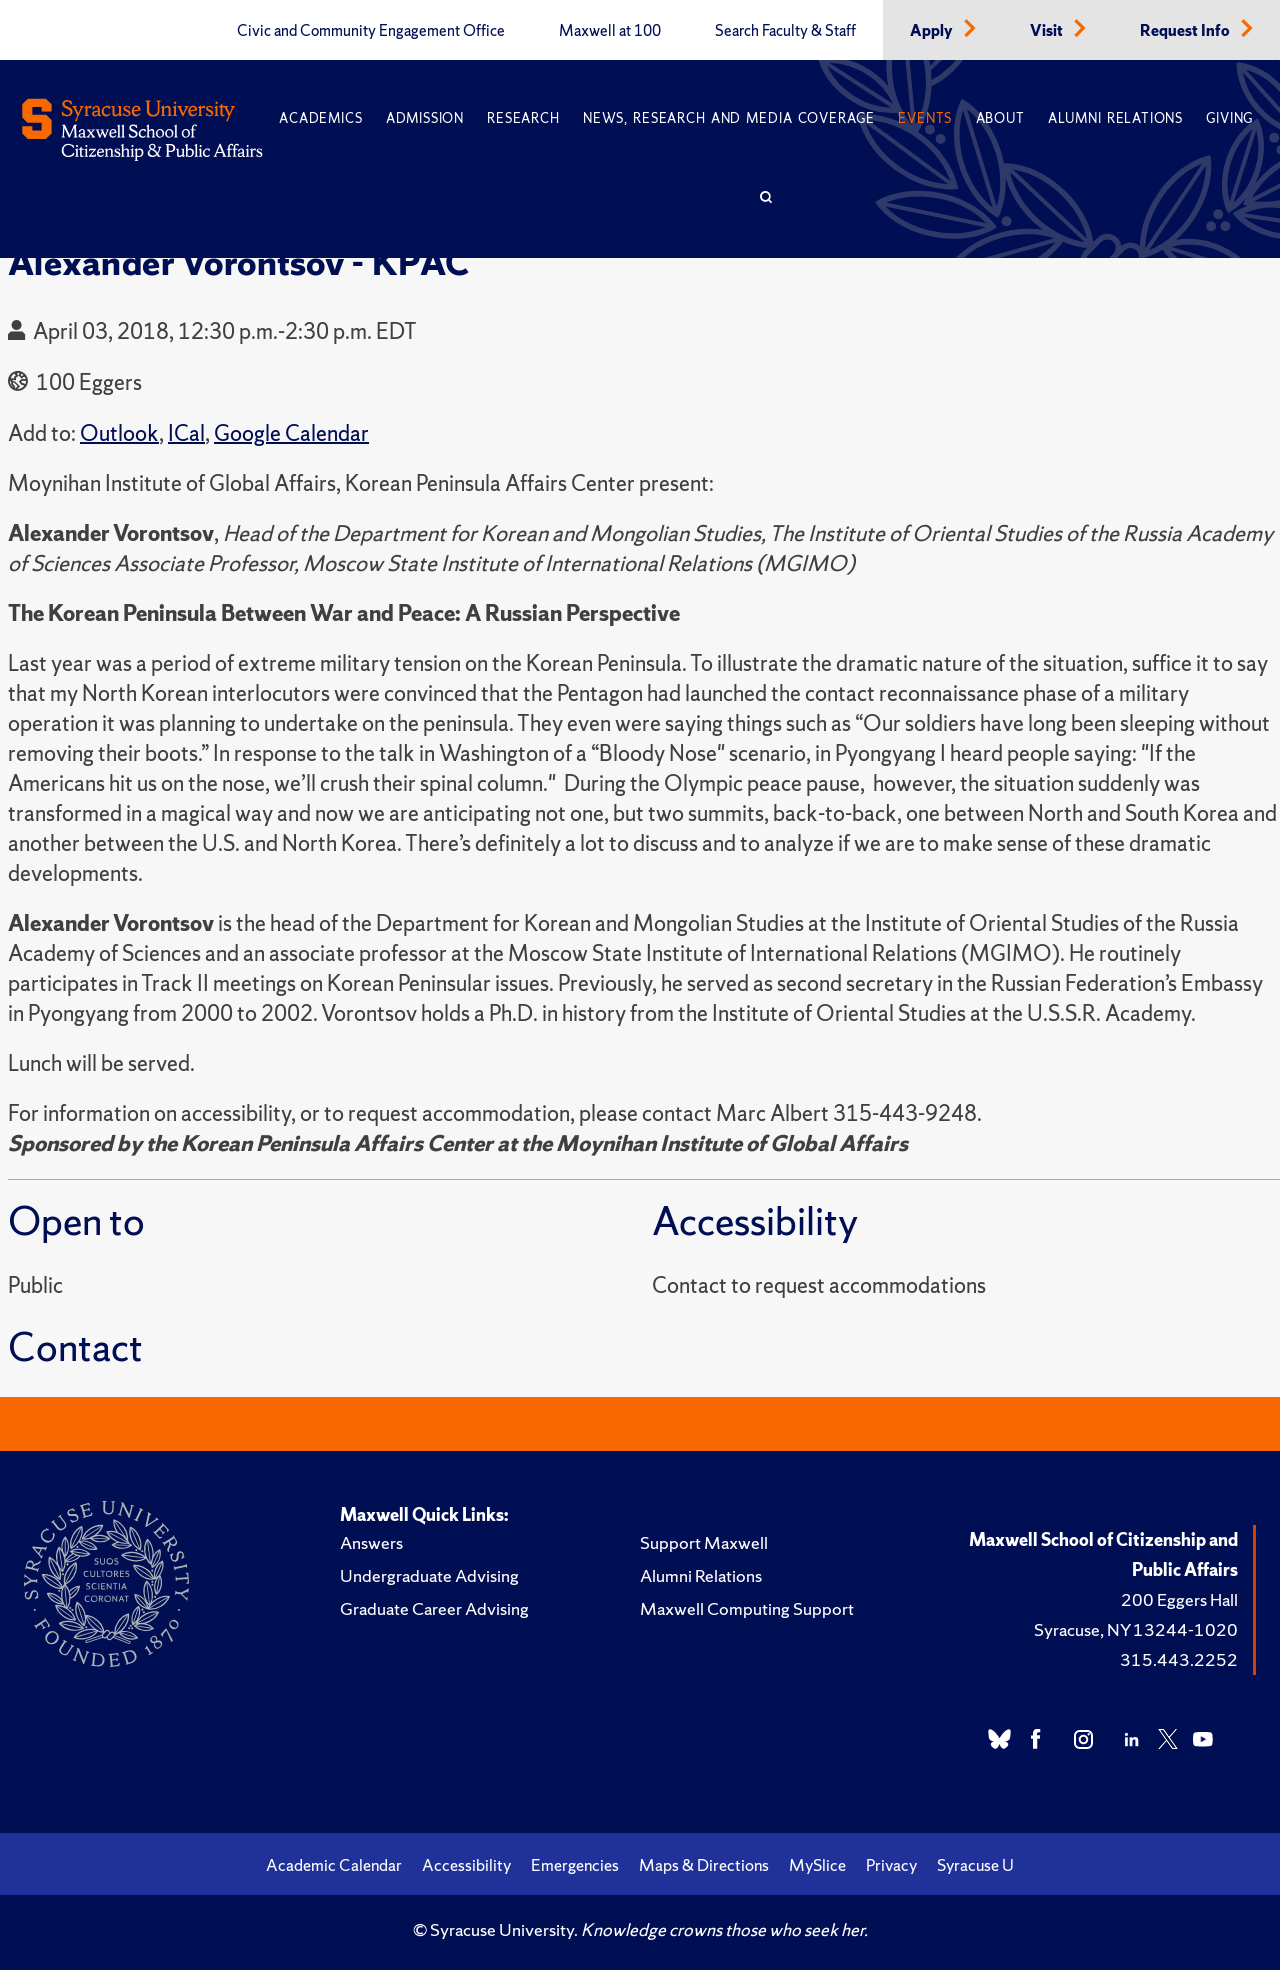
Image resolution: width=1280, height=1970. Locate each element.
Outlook (119, 433)
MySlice (817, 1865)
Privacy (891, 1865)
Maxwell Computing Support (747, 1608)
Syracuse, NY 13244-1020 (1136, 1629)
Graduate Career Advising (434, 1608)
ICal (186, 433)
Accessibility (466, 1865)
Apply (933, 31)
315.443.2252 (1179, 1659)
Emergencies (575, 1865)
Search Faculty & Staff (785, 31)
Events (925, 118)
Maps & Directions (704, 1865)
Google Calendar (291, 433)
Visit (1048, 31)
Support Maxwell (704, 1542)
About (1000, 118)
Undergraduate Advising (429, 1575)
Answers (371, 1542)
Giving (1229, 118)
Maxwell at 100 (610, 31)
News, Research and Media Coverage (729, 118)
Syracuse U (975, 1865)
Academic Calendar (334, 1865)
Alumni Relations (1115, 118)
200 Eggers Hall (1179, 1599)
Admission (425, 118)
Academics (320, 118)
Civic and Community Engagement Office (371, 31)
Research (523, 118)
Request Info (1186, 31)
